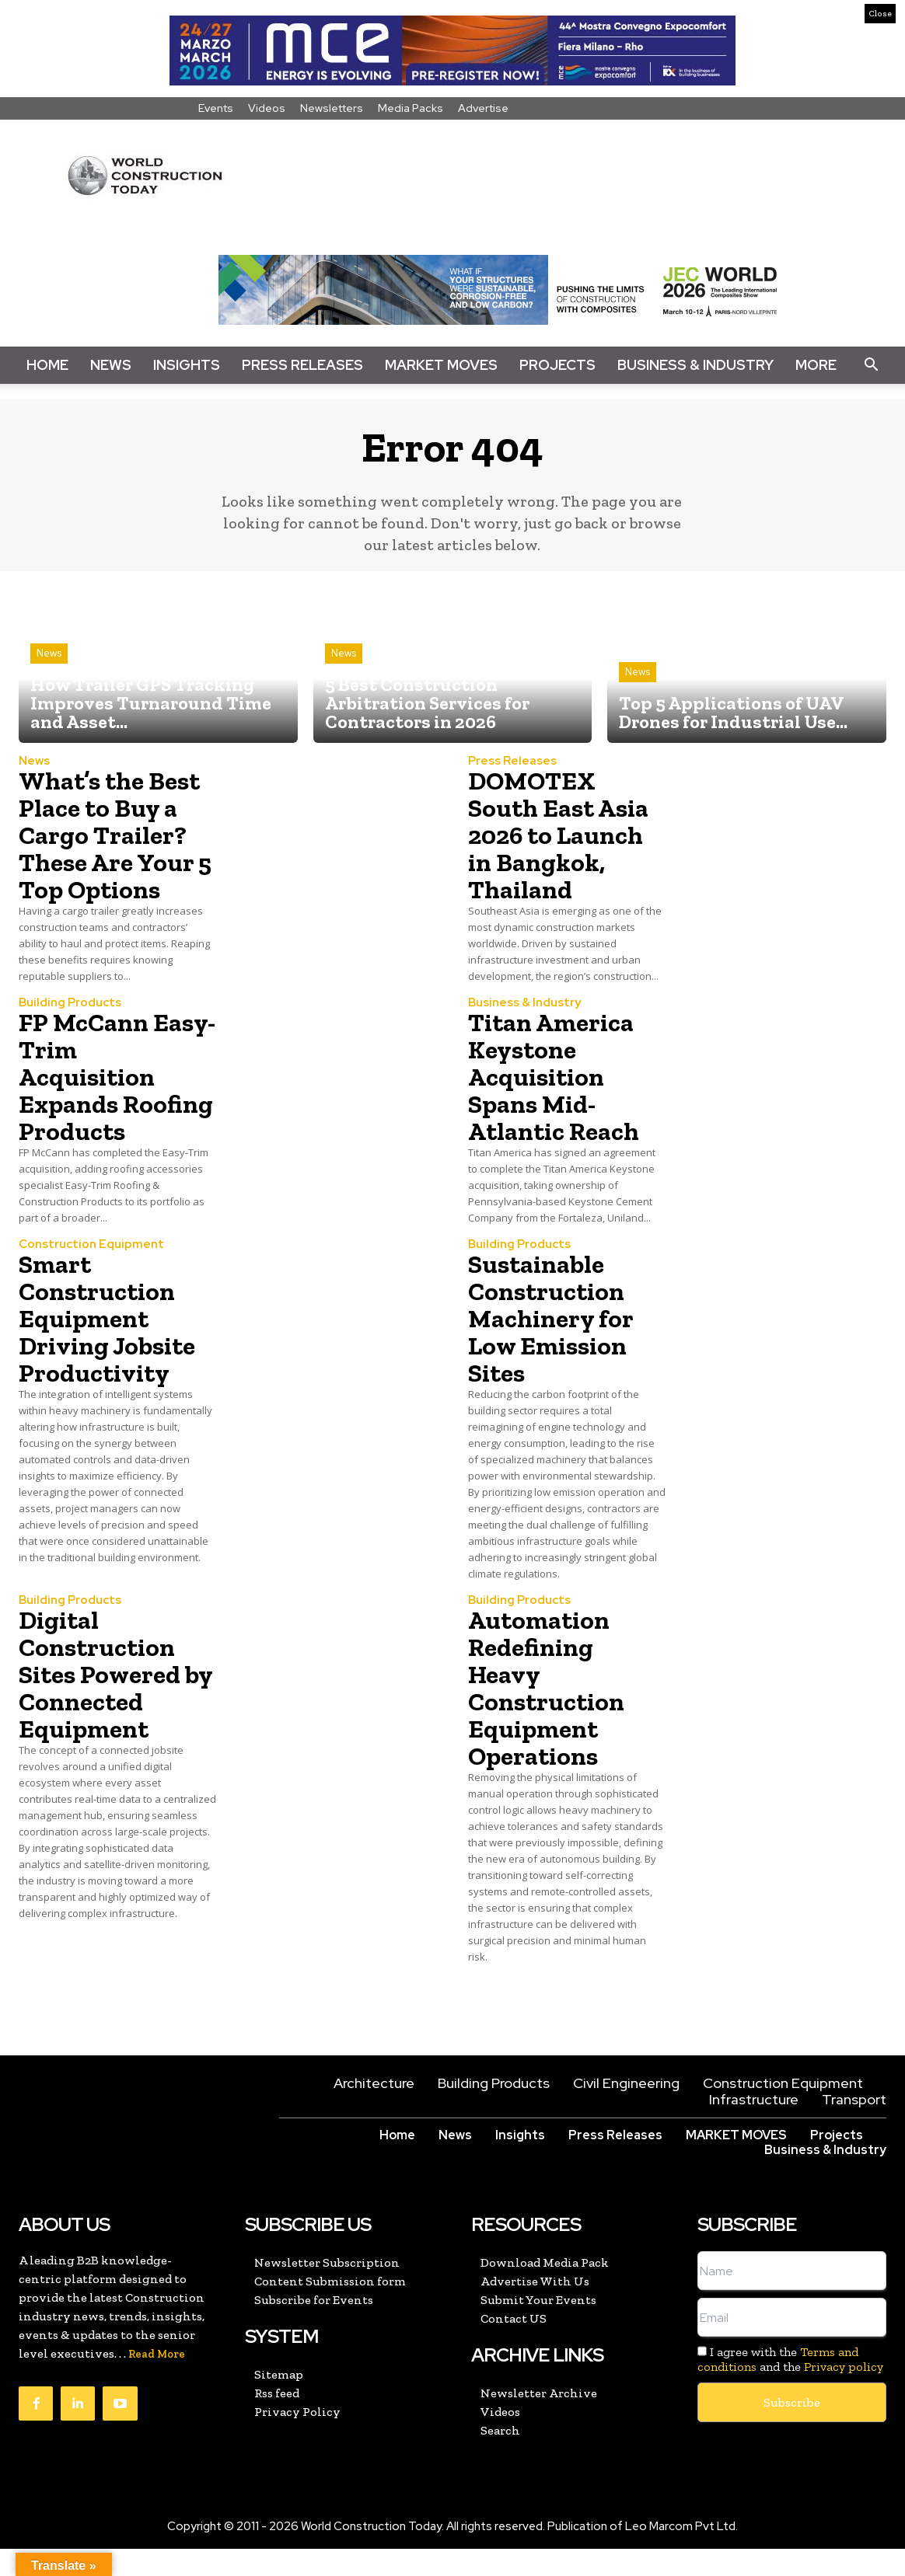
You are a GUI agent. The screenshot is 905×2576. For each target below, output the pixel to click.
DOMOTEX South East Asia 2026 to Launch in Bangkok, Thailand (563, 834)
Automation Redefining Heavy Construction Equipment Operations (549, 1714)
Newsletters (331, 108)
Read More (156, 2381)
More (816, 365)
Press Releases (302, 365)
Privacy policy (843, 2393)
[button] (870, 365)
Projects (557, 365)
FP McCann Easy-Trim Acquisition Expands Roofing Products (90, 1090)
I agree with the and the (790, 2386)
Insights (186, 365)
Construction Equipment (91, 1272)
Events (215, 108)
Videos (266, 108)
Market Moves (441, 365)
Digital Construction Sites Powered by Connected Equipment (104, 1701)
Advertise (483, 108)
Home (47, 365)
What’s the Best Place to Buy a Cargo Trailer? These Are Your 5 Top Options (114, 834)
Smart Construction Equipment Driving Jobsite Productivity (113, 1345)
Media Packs (410, 108)
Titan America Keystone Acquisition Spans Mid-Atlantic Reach (558, 1076)
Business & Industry (695, 365)
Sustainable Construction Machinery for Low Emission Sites (555, 1345)
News (110, 365)
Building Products (70, 1003)
